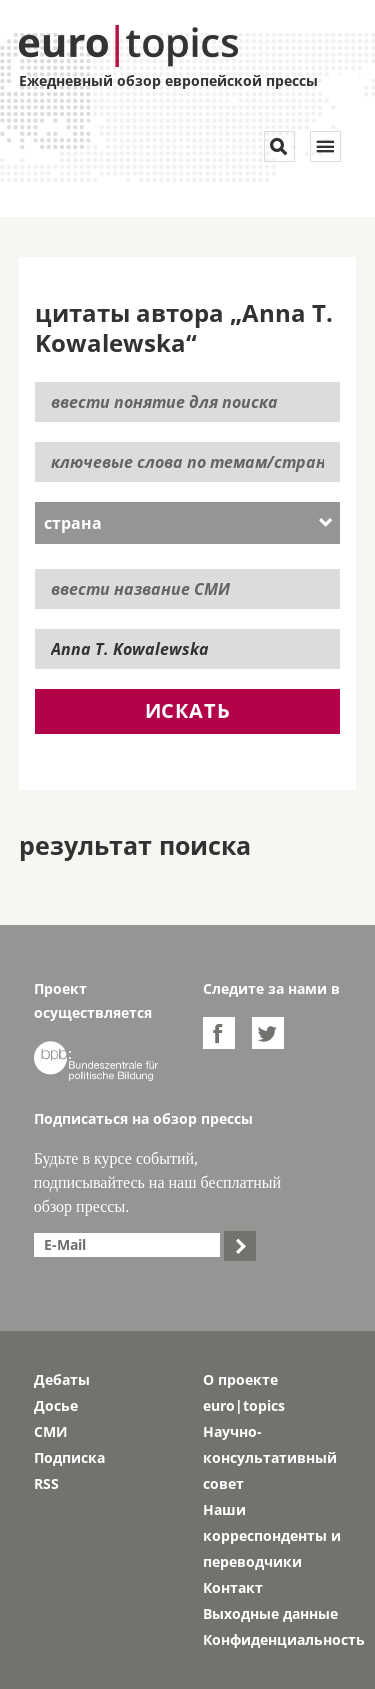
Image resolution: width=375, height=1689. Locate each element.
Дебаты (62, 1379)
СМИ (51, 1431)
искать (188, 710)
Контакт (233, 1587)
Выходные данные (270, 1613)
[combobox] (188, 523)
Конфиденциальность (272, 1639)
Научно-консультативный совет (270, 1457)
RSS (46, 1483)
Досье (56, 1405)
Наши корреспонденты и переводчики (272, 1535)
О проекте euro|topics (244, 1392)
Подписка (69, 1457)
